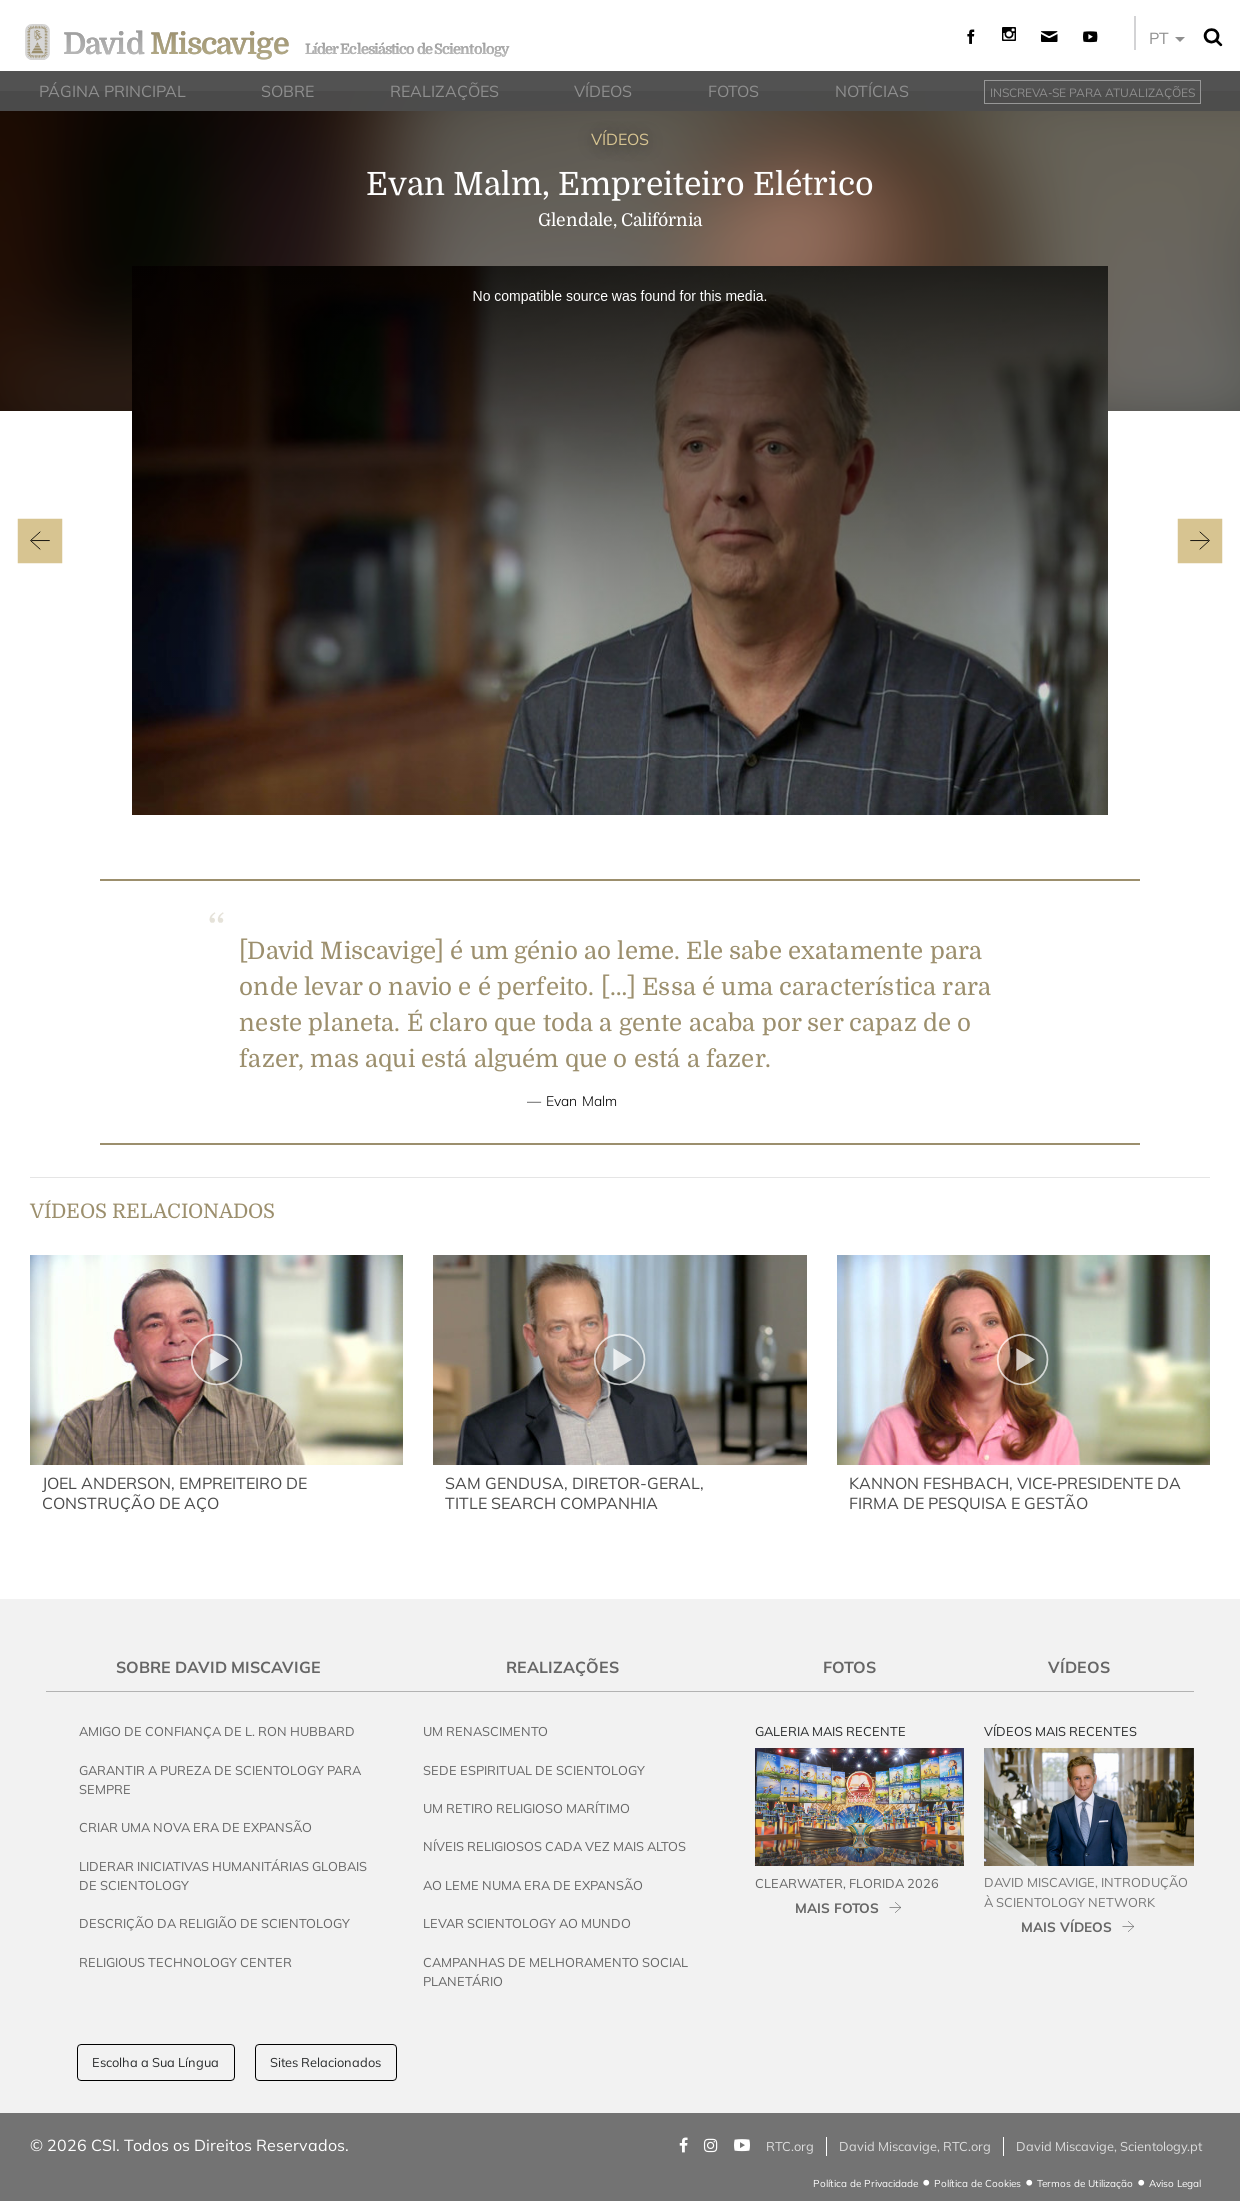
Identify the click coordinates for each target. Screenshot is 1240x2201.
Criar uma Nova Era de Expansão (195, 1827)
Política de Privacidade (865, 2183)
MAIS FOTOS (837, 1907)
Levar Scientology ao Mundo (527, 1923)
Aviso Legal (1175, 2183)
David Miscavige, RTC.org (915, 2146)
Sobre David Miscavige (218, 1667)
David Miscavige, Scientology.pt (1109, 2146)
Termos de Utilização (1085, 2183)
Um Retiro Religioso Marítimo (526, 1808)
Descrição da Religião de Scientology (214, 1923)
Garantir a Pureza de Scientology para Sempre (220, 1779)
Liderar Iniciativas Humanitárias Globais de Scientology (223, 1875)
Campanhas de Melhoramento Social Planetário (555, 1971)
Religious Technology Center (185, 1962)
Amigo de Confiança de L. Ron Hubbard (217, 1731)
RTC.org (790, 2146)
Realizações (562, 1667)
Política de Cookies (977, 2183)
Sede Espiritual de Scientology (534, 1770)
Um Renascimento (485, 1731)
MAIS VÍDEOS (1066, 1926)
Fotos (849, 1667)
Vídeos (1079, 1667)
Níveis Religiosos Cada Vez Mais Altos (554, 1846)
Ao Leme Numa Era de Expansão (533, 1885)
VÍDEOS (620, 139)
